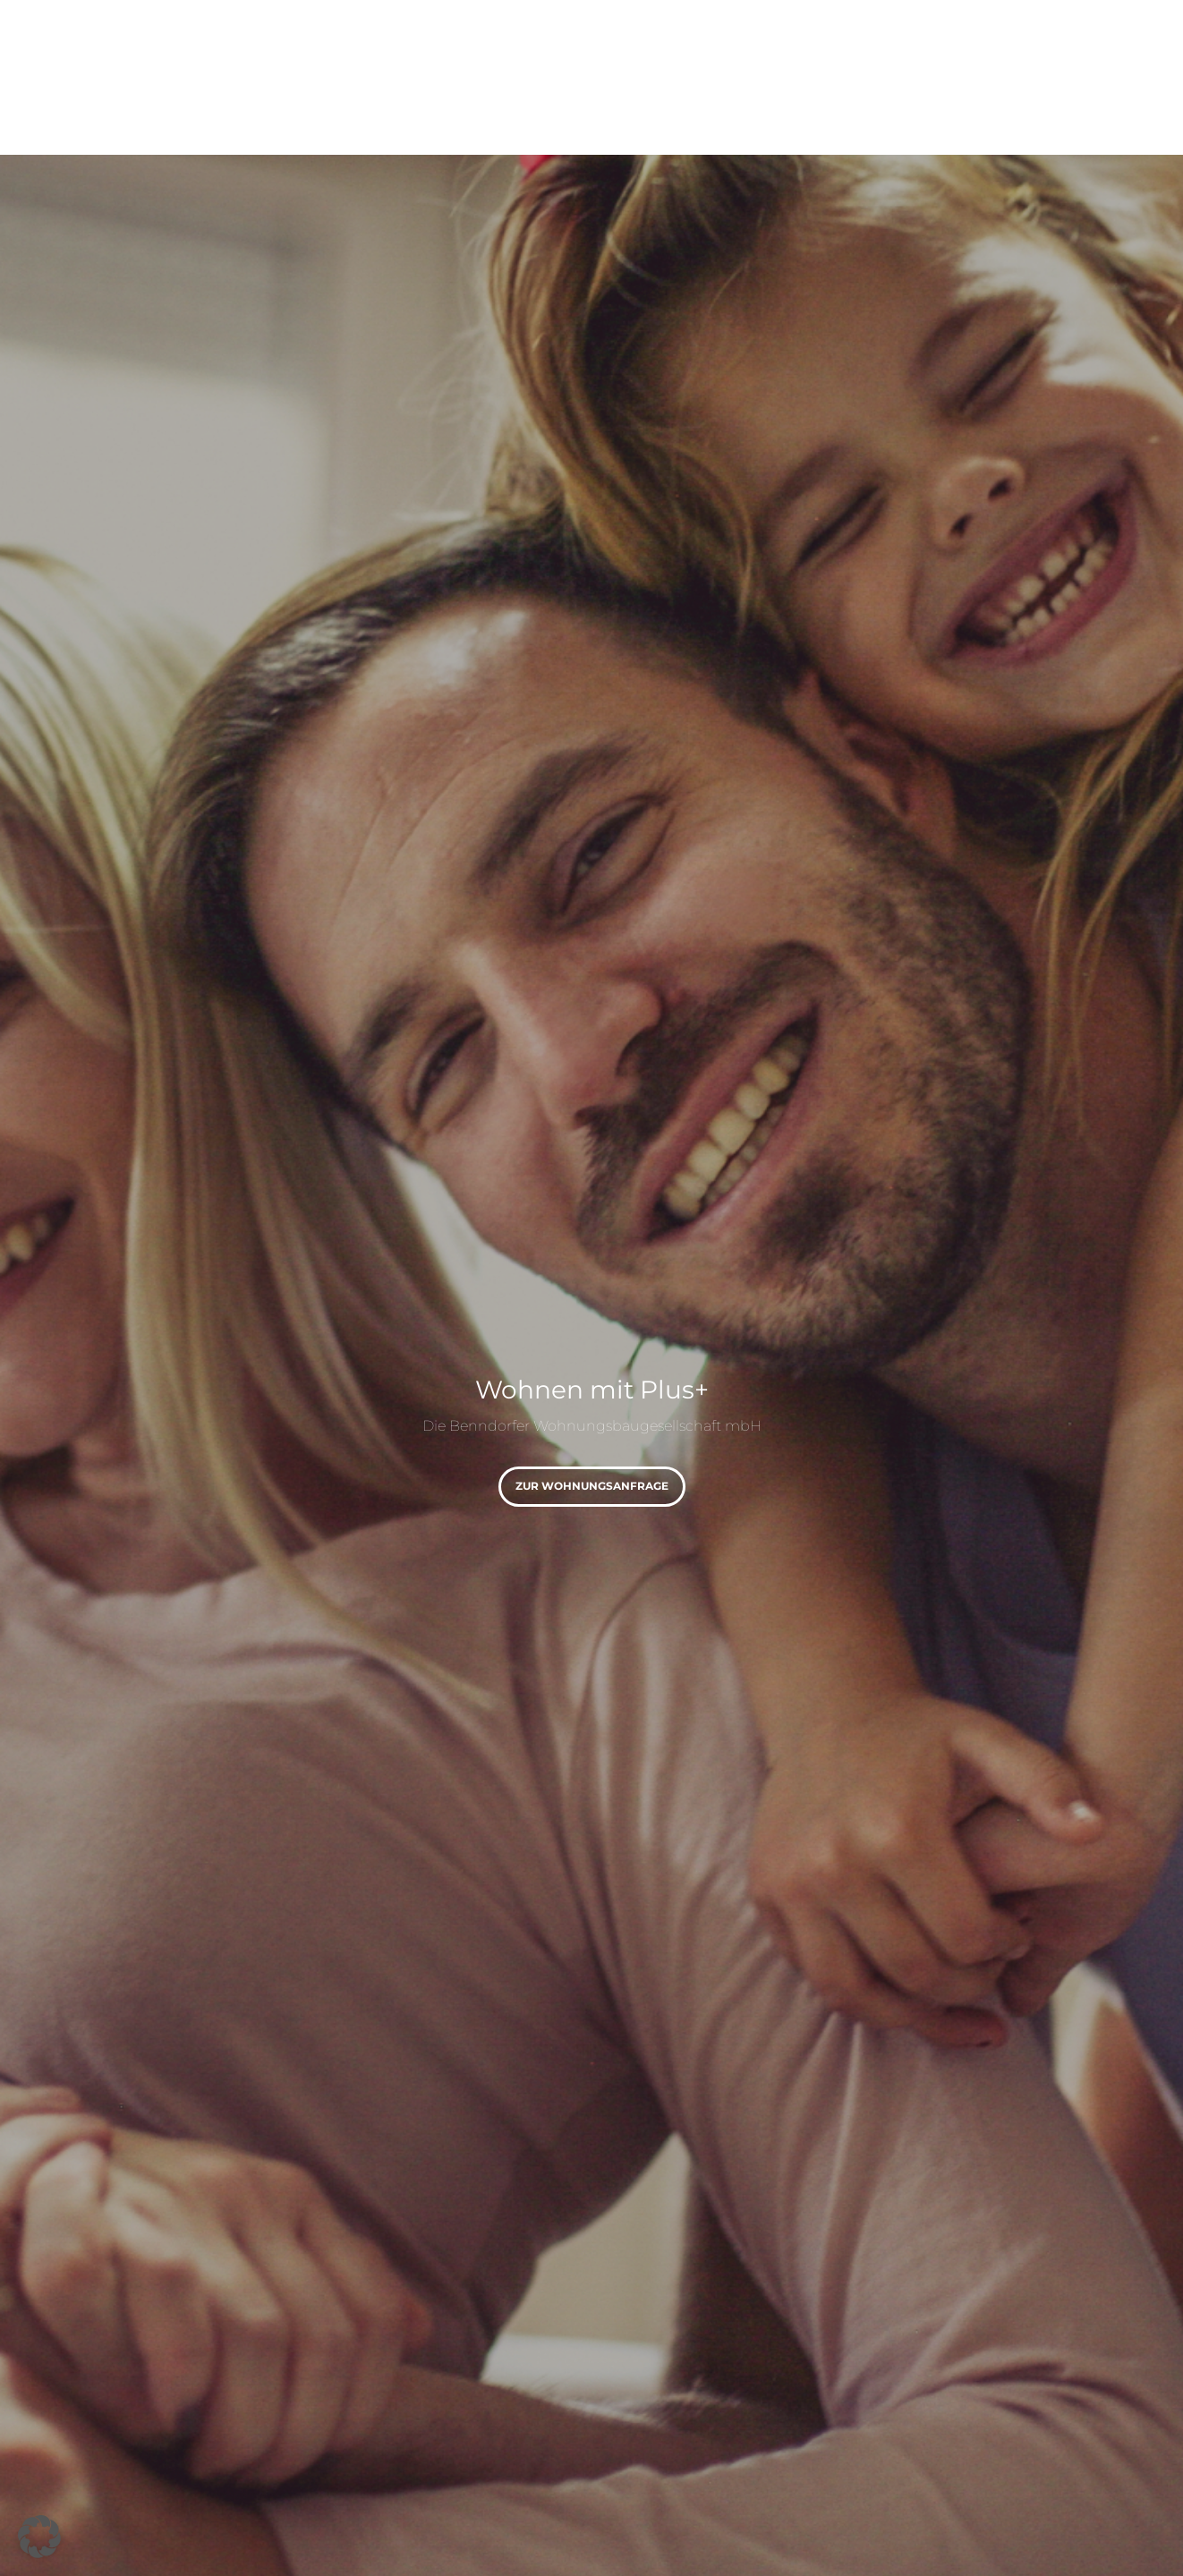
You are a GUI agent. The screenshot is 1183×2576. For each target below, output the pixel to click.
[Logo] (182, 53)
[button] (39, 2536)
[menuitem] (361, 53)
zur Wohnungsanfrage (591, 1485)
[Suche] (1116, 53)
